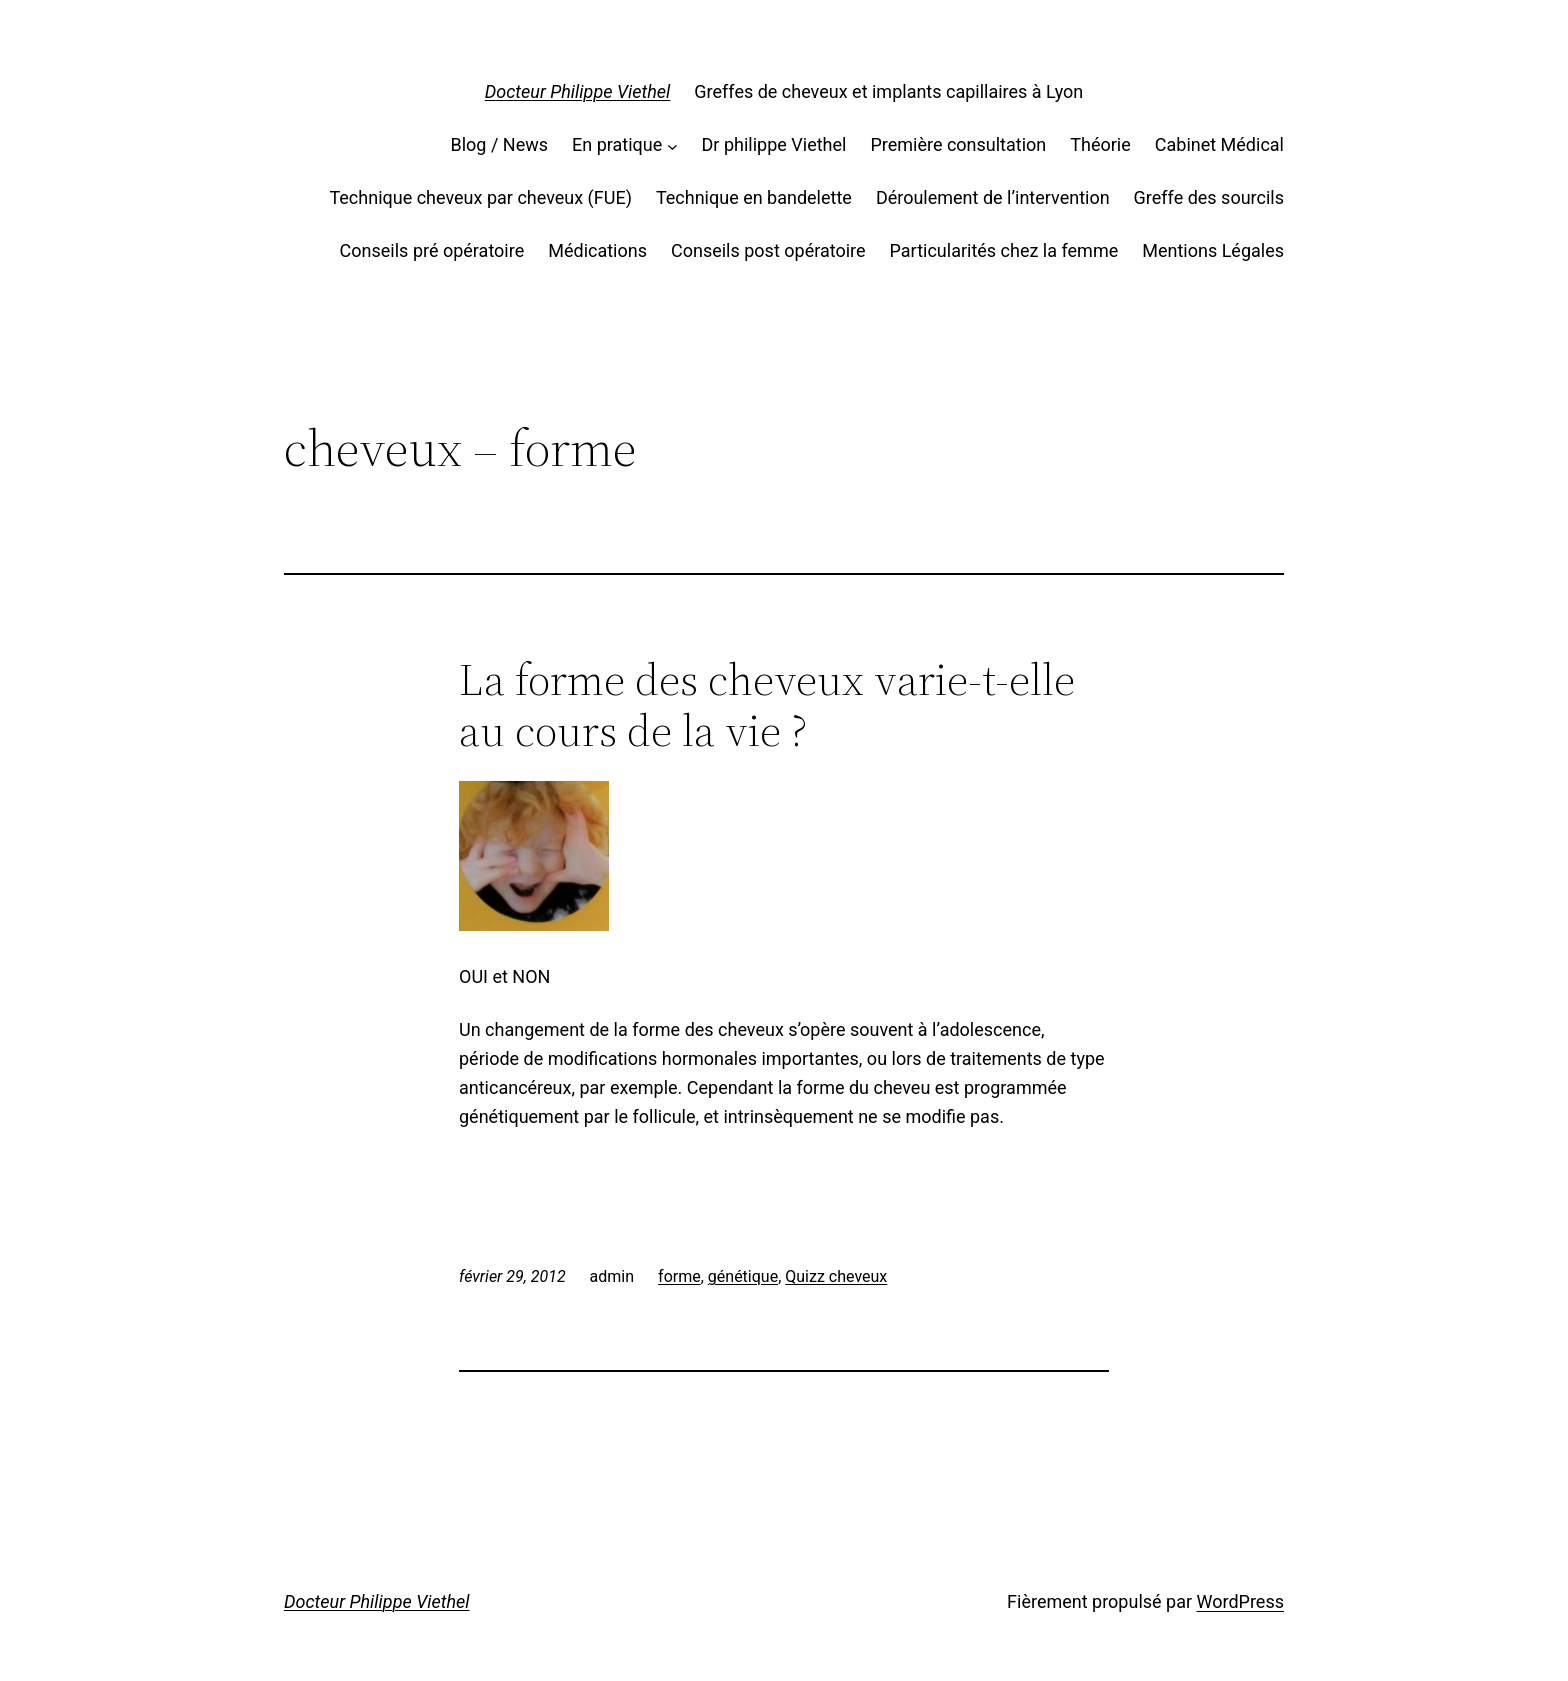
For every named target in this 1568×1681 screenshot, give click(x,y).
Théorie (1100, 144)
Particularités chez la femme (1004, 250)
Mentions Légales (1213, 250)
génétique (743, 1276)
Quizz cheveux (836, 1276)
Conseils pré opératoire (432, 250)
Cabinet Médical (1219, 144)
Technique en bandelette (754, 197)
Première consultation (958, 144)
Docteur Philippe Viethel (578, 91)
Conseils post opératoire (768, 250)
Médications (597, 250)
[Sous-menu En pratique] (672, 145)
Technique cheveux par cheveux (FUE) (480, 197)
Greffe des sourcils (1209, 197)
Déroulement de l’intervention (993, 197)
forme (679, 1276)
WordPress (1240, 1601)
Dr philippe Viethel (774, 144)
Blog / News (499, 144)
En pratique (617, 144)
